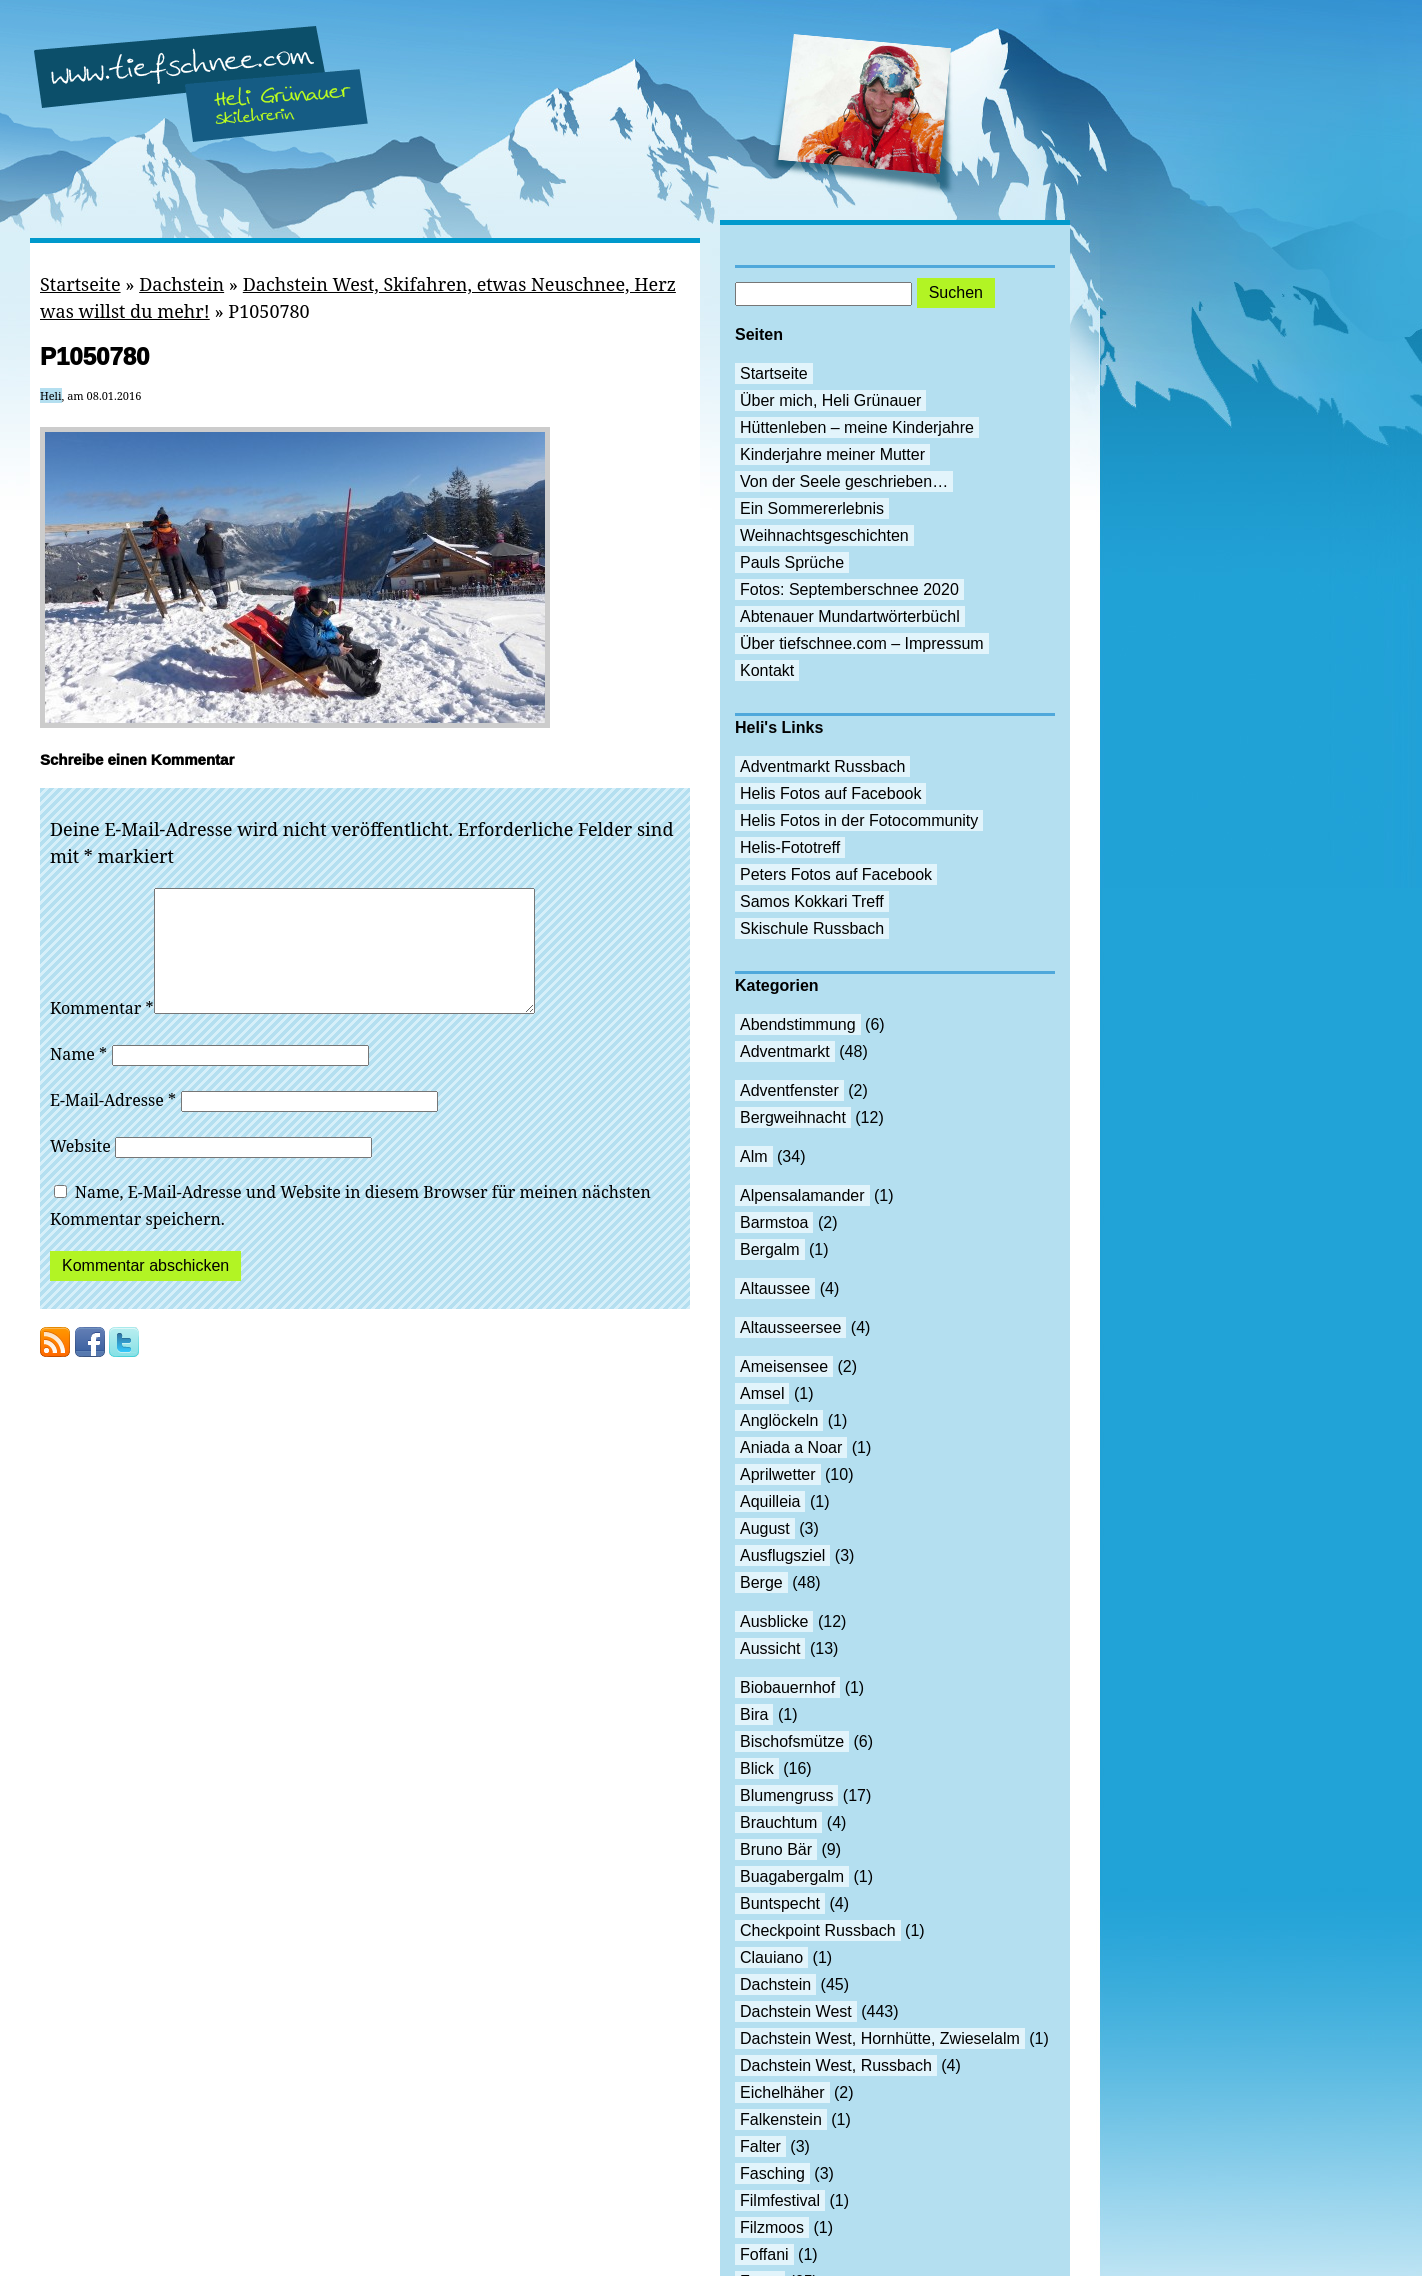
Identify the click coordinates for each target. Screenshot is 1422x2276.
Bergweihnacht (793, 1117)
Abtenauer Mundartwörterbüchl (850, 616)
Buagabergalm (792, 1876)
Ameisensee (784, 1366)
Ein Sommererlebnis (812, 508)
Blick (757, 1768)
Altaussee (775, 1288)
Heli (51, 395)
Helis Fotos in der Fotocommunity (859, 820)
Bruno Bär (776, 1849)
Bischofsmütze (792, 1741)
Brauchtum (778, 1822)
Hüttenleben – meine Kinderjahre (857, 427)
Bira (754, 1714)
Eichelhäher (782, 2092)
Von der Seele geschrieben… (844, 481)
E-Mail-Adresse (113, 1124)
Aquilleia (770, 1501)
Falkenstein (781, 2119)
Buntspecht (780, 1903)
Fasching (772, 2173)
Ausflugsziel (782, 1555)
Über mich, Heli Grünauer (830, 400)
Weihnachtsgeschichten (824, 535)
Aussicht (770, 1648)
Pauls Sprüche (792, 562)
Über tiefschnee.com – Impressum (862, 643)
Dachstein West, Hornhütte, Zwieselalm (880, 2038)
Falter (760, 2146)
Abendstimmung (798, 1024)
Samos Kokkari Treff (812, 901)
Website (80, 1170)
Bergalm (770, 1249)
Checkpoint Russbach (818, 1930)
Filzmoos (772, 2227)
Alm (754, 1156)
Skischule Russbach (812, 928)
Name (78, 1078)
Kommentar (102, 1032)
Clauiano (771, 1957)
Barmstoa (774, 1222)
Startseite (80, 284)
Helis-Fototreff (790, 847)
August (765, 1528)
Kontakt (767, 670)
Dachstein (181, 284)
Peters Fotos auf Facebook (836, 874)
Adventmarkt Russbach (822, 766)
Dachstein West (796, 2011)
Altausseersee (790, 1327)
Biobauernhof (787, 1687)
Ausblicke (774, 1621)
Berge (761, 1582)
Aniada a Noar (791, 1447)
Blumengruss (786, 1795)
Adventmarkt (785, 1051)
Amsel (762, 1393)
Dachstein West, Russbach (836, 2065)
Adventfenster (789, 1090)
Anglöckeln (779, 1420)
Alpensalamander (802, 1195)
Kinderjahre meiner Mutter (832, 454)
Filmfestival (780, 2200)
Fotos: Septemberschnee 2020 (849, 589)
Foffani (764, 2254)
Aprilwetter (778, 1474)
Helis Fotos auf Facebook (830, 793)
